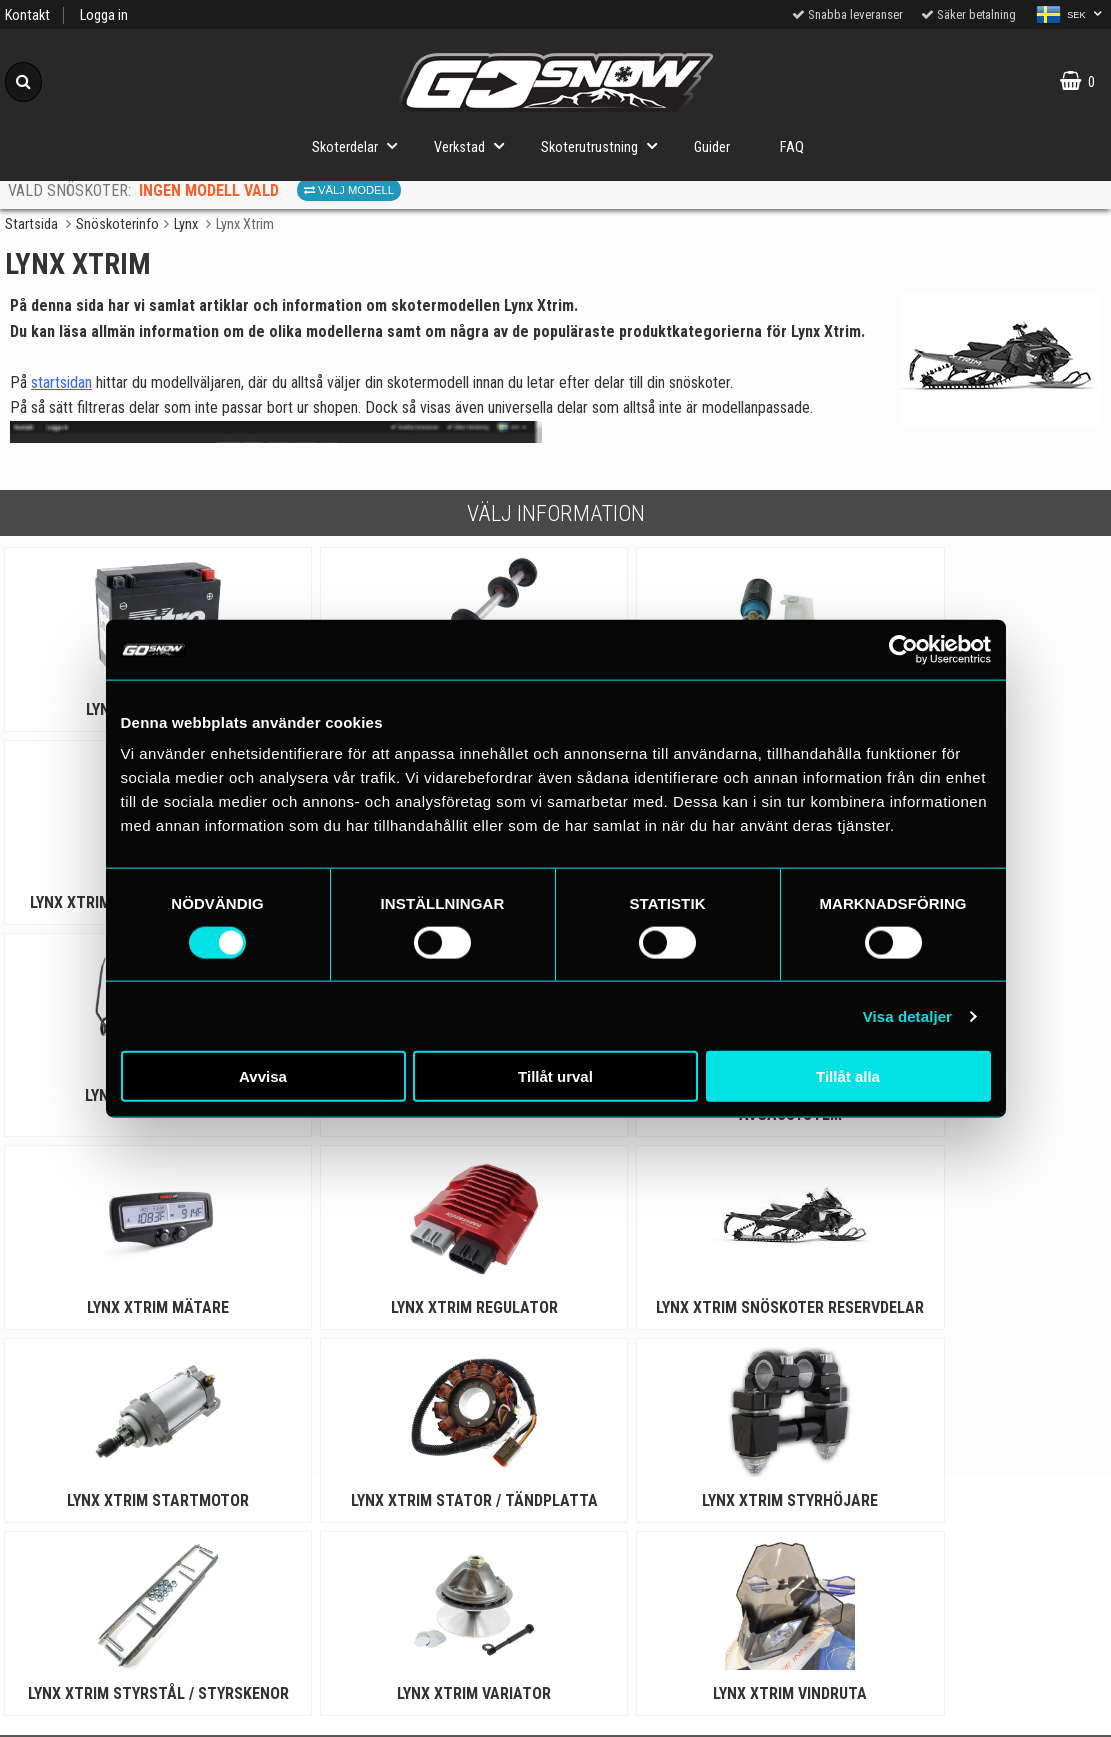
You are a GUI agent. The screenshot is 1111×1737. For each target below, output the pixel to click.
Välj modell (349, 190)
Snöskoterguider (416, 1526)
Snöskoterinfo (117, 224)
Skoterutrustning (605, 145)
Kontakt (27, 15)
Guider (712, 147)
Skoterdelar (360, 145)
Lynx (186, 224)
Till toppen (555, 1445)
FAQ (792, 147)
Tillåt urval (555, 1076)
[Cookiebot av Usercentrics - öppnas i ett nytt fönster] (903, 649)
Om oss (138, 1710)
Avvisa (263, 1076)
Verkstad (475, 145)
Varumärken (139, 1664)
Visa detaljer (907, 1015)
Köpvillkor (138, 1618)
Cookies (138, 1572)
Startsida (31, 224)
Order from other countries (416, 1618)
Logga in (104, 15)
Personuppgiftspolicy (138, 1526)
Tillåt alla (848, 1076)
